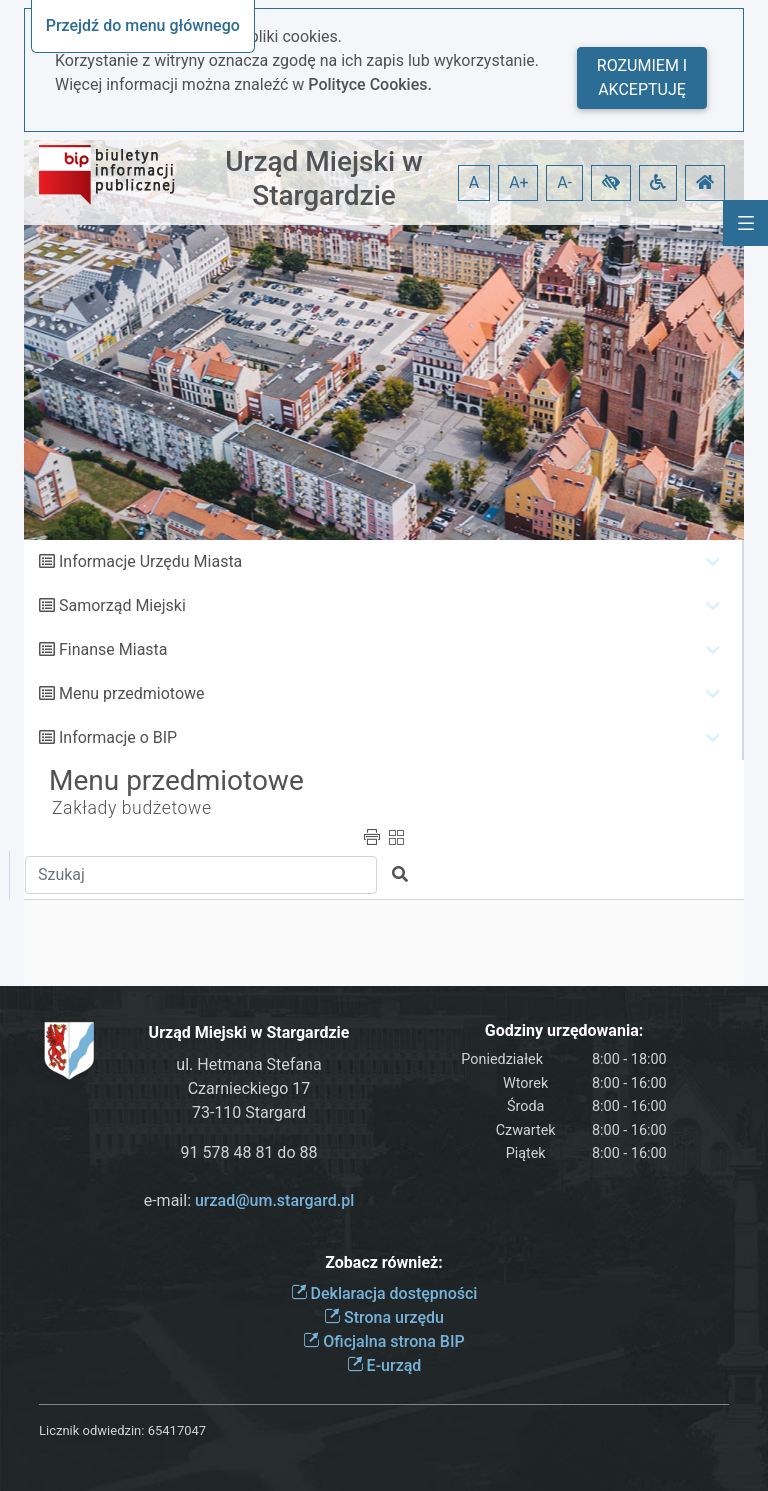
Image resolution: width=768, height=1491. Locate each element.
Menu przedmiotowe (132, 693)
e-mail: (249, 1200)
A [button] (474, 182)
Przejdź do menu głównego (143, 25)
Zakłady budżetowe (132, 808)
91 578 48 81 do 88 (249, 1152)
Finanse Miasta (113, 649)
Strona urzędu (384, 1317)
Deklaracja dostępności (384, 1293)
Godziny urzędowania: (564, 1030)
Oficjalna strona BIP (383, 1341)
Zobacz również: (384, 1262)
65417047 (177, 1430)
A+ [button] (519, 182)
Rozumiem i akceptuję (642, 77)
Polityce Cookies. (370, 84)
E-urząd (384, 1365)
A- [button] (564, 182)
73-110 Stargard (249, 1112)
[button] (611, 183)
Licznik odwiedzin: (91, 1430)
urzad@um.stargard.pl (274, 1200)
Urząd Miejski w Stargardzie (324, 178)
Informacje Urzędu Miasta (150, 561)
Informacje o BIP (118, 737)
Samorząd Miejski (122, 605)
